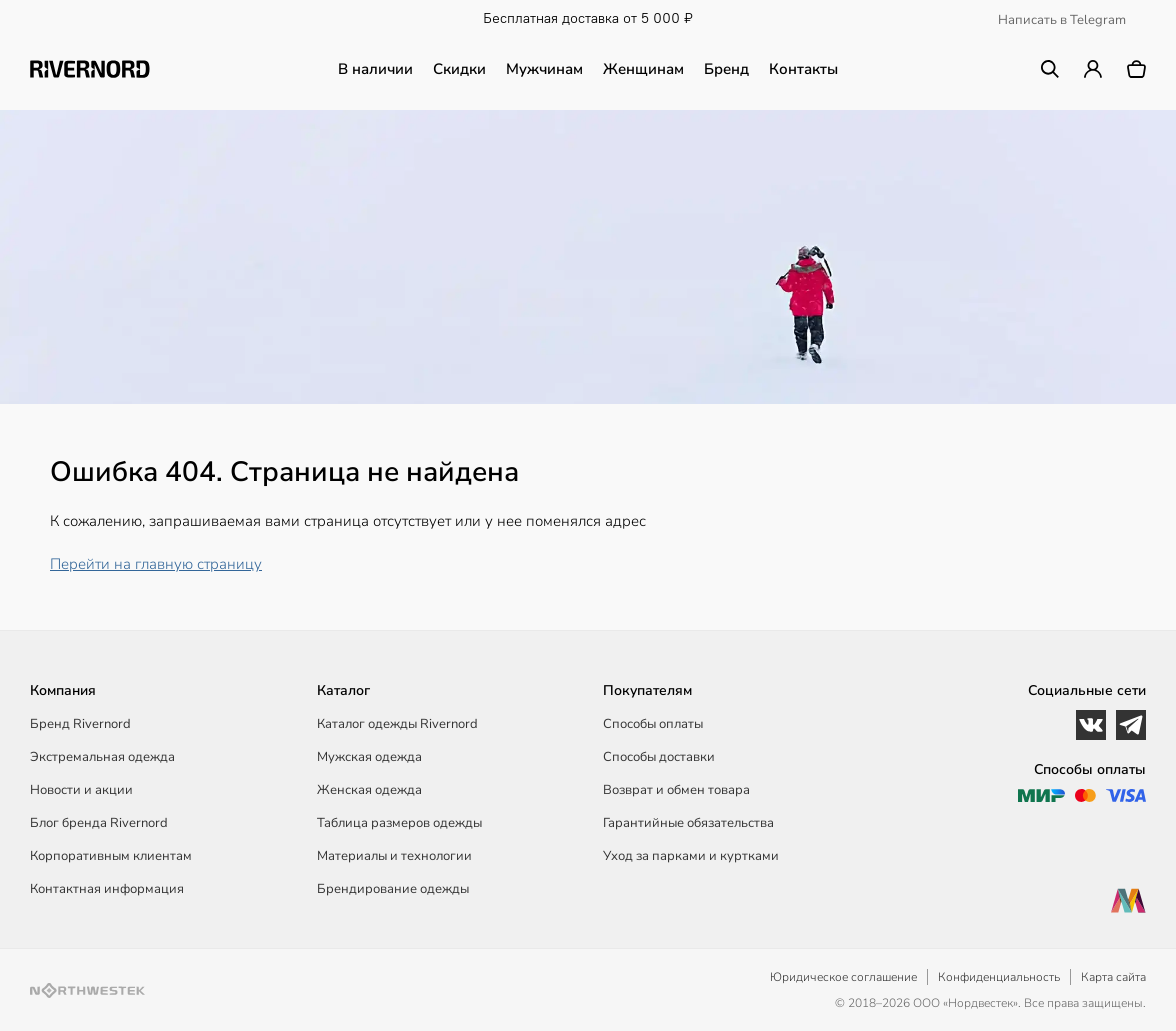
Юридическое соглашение (843, 977)
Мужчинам (544, 69)
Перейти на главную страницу (156, 564)
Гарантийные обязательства (688, 823)
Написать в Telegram (1062, 20)
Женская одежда (369, 790)
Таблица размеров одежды (399, 823)
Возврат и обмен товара (676, 790)
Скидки (459, 69)
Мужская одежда (369, 757)
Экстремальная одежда (102, 757)
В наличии (375, 69)
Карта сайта (1113, 977)
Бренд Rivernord (80, 724)
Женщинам (643, 69)
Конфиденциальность (999, 977)
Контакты (803, 69)
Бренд (726, 69)
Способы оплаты (653, 724)
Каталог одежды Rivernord (397, 724)
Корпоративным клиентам (111, 856)
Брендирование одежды (393, 889)
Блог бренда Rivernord (99, 823)
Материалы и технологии (394, 856)
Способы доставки (659, 757)
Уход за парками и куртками (691, 856)
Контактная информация (107, 889)
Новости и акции (81, 790)
